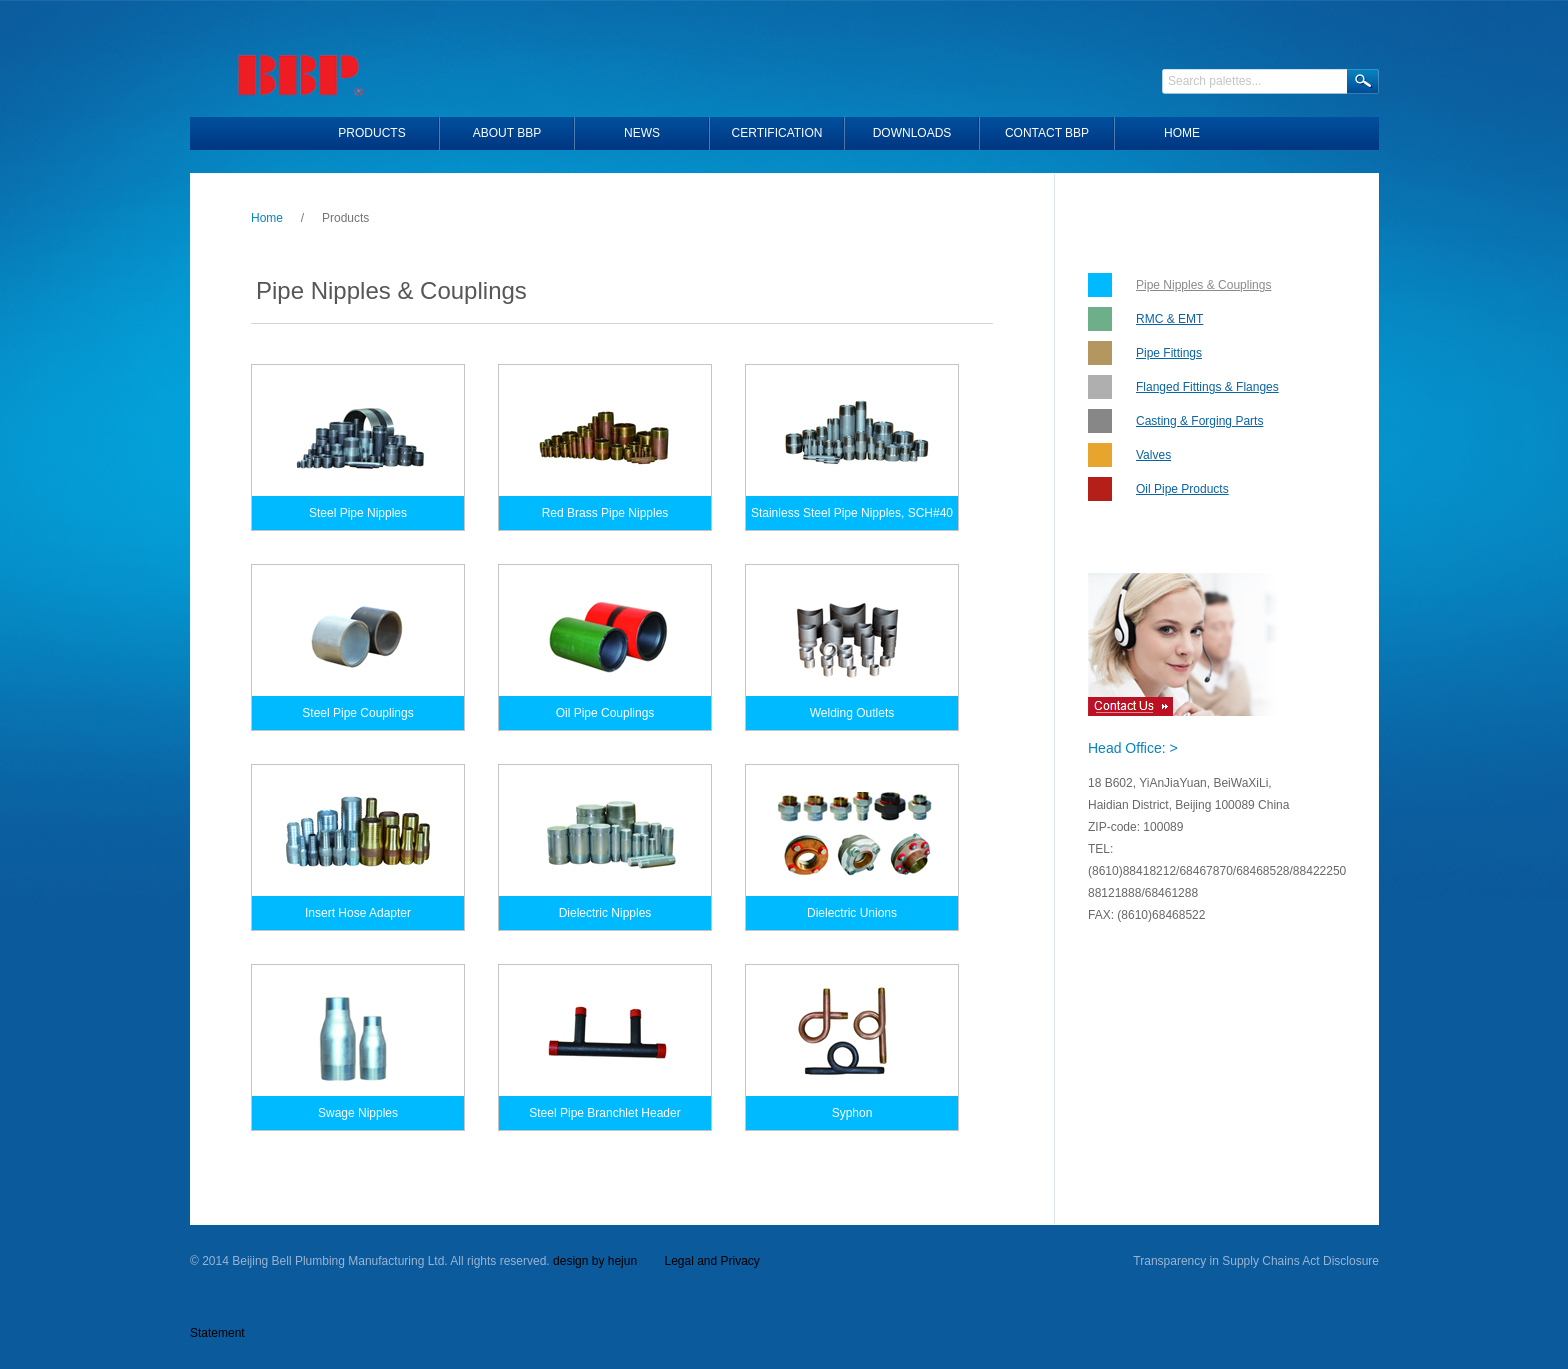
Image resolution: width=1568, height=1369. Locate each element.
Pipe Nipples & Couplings (1203, 285)
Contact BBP (1047, 133)
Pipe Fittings (1169, 353)
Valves (1153, 455)
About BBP (507, 133)
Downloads (912, 133)
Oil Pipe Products (1182, 489)
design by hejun (595, 1261)
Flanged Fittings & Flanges (1207, 387)
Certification (777, 133)
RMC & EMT (1169, 319)
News (642, 133)
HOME (1182, 133)
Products (371, 133)
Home (267, 218)
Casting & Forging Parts (1199, 421)
